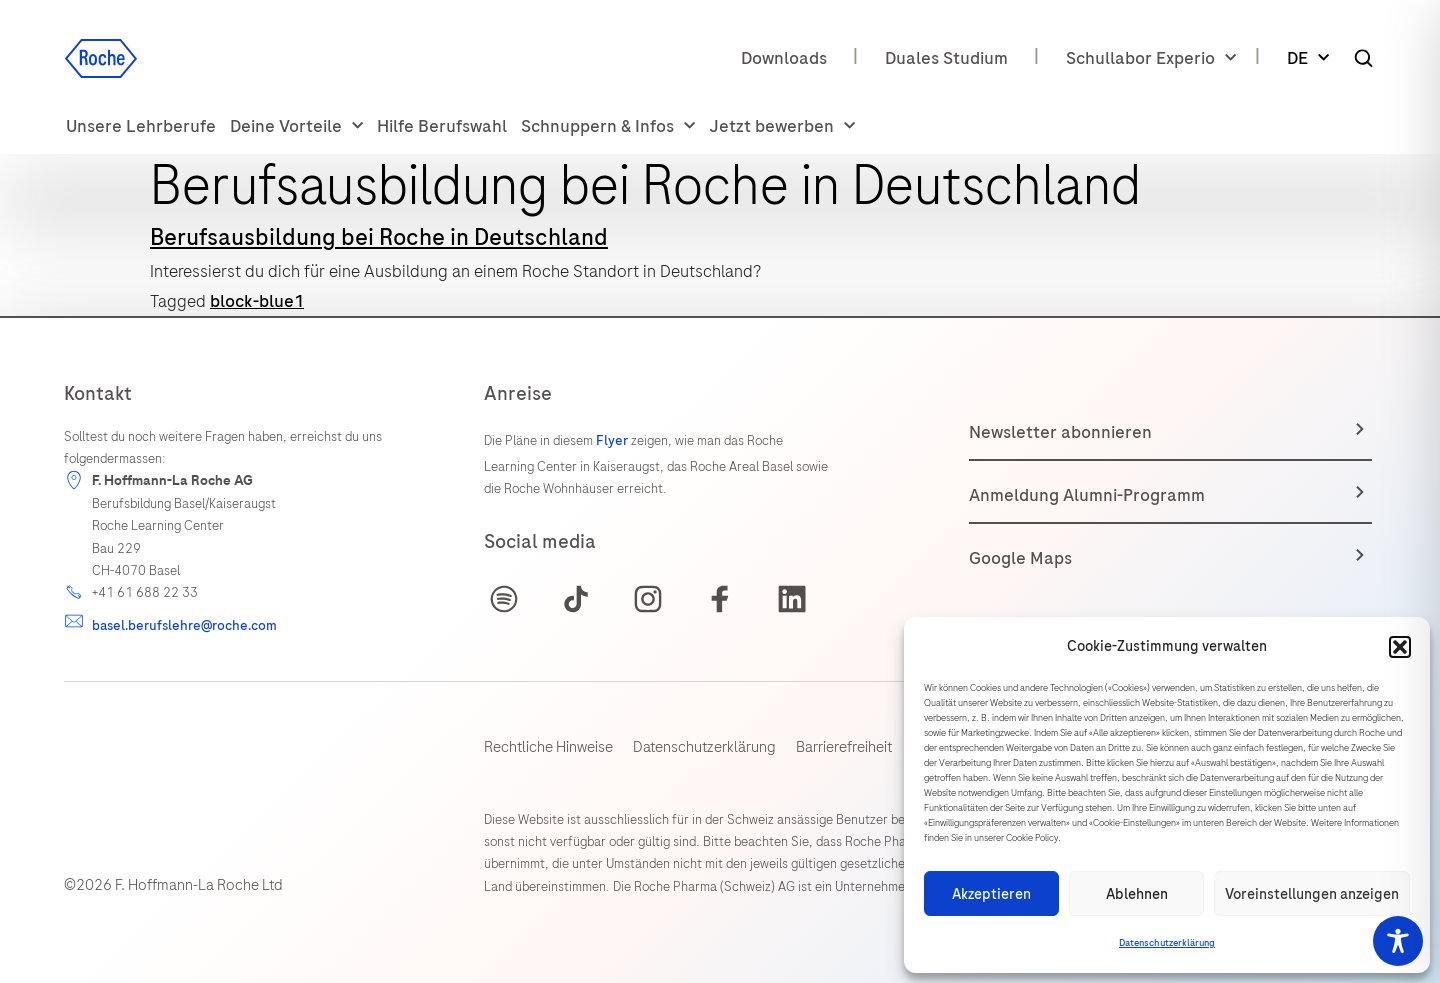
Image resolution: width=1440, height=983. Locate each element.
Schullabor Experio (1151, 58)
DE (1308, 58)
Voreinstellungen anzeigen (1312, 894)
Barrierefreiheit (844, 747)
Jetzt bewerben (782, 126)
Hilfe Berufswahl (442, 126)
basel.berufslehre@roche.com (184, 625)
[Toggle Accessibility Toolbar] (1398, 941)
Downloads (784, 58)
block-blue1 (257, 301)
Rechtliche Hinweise (548, 747)
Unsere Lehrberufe (141, 126)
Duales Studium (946, 58)
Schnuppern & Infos (608, 126)
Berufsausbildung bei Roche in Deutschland (379, 237)
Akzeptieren (991, 894)
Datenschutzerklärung (1167, 943)
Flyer (613, 440)
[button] (1400, 647)
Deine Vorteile (296, 126)
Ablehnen (1137, 894)
